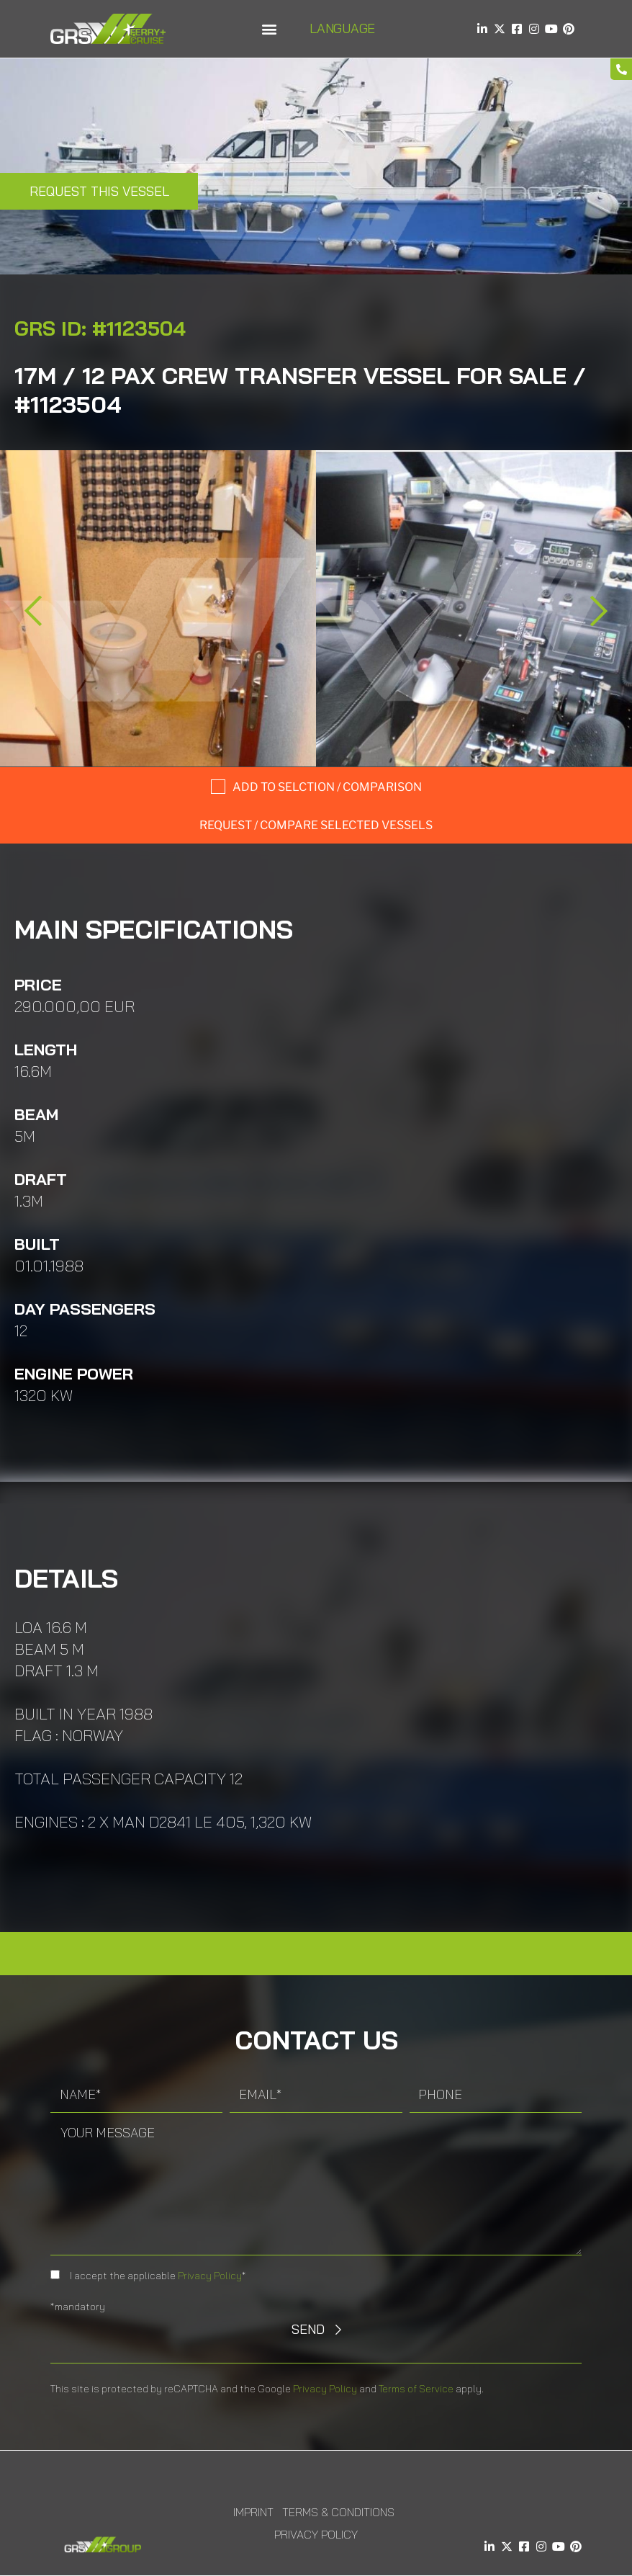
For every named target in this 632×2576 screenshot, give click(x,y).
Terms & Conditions (338, 2512)
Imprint (253, 2512)
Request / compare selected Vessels (316, 825)
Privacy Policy (210, 2275)
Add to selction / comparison (327, 787)
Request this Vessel (99, 191)
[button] (269, 29)
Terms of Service (416, 2388)
